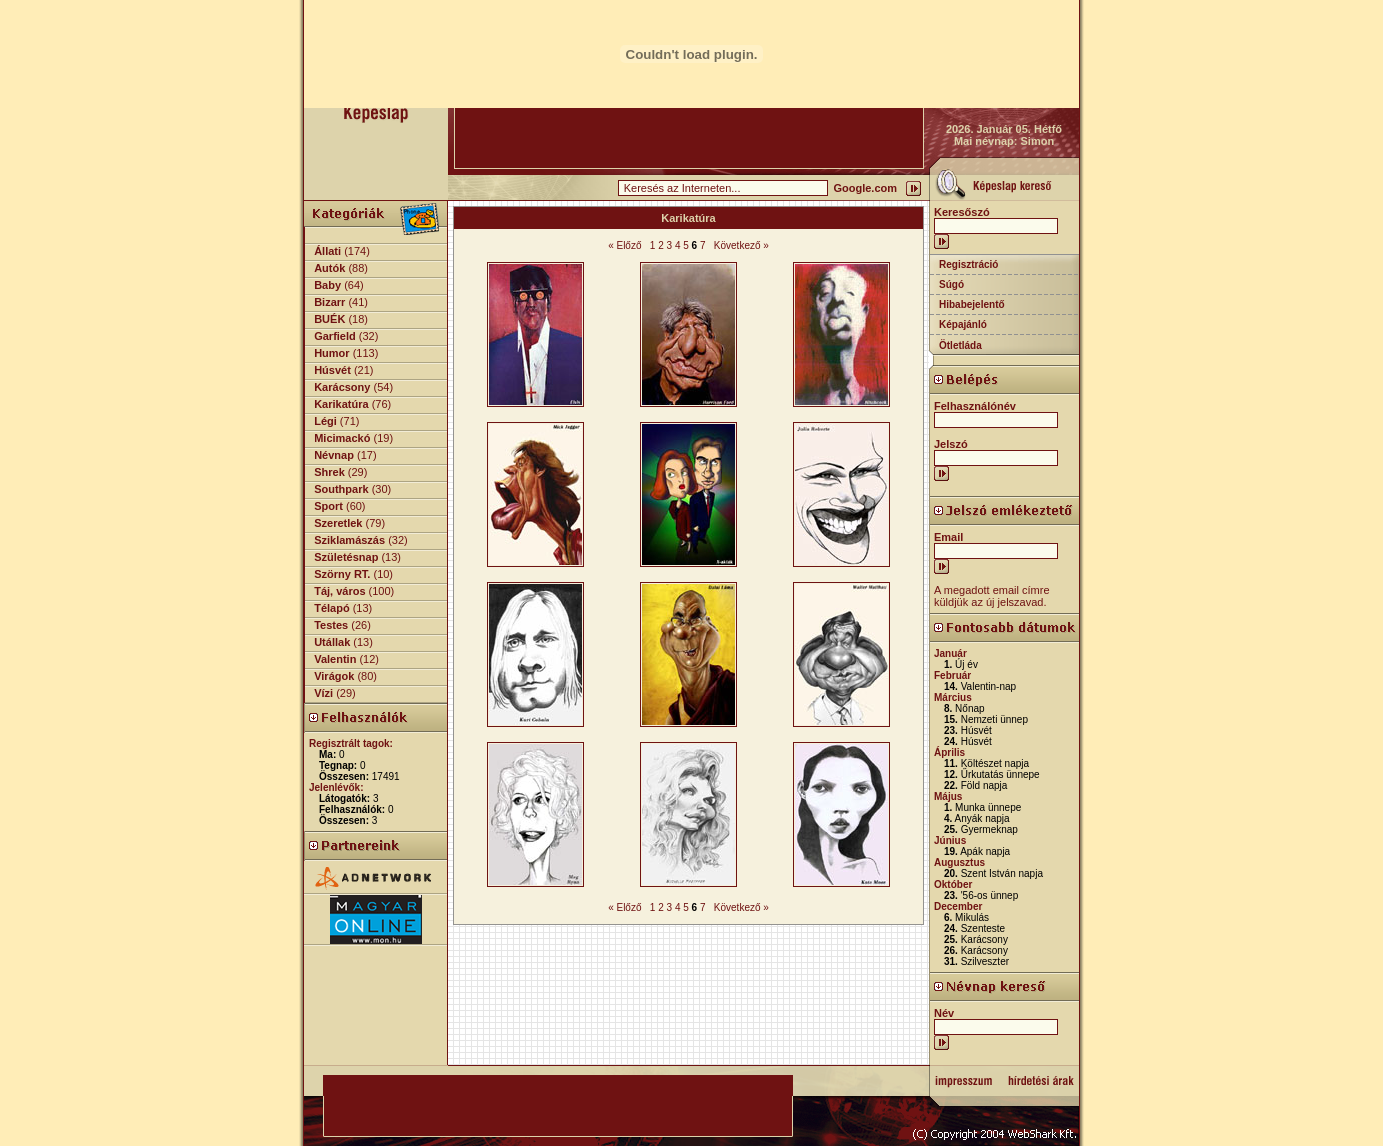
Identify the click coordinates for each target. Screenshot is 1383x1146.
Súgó (951, 284)
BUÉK (329, 319)
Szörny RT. (342, 574)
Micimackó (342, 438)
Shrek (329, 472)
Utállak (332, 642)
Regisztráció (968, 264)
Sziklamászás (349, 540)
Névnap (334, 455)
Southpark (341, 489)
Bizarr (329, 302)
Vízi (323, 693)
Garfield (335, 336)
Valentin (335, 659)
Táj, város (339, 591)
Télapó (331, 608)
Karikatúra (341, 404)
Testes (331, 625)
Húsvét (332, 370)
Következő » (741, 245)
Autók (329, 268)
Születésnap (346, 557)
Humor (331, 353)
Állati (327, 251)
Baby (327, 285)
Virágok (334, 676)
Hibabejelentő (972, 304)
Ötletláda (960, 345)
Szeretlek (338, 523)
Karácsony (342, 387)
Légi (325, 421)
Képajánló (963, 324)
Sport (328, 506)
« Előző (624, 245)
